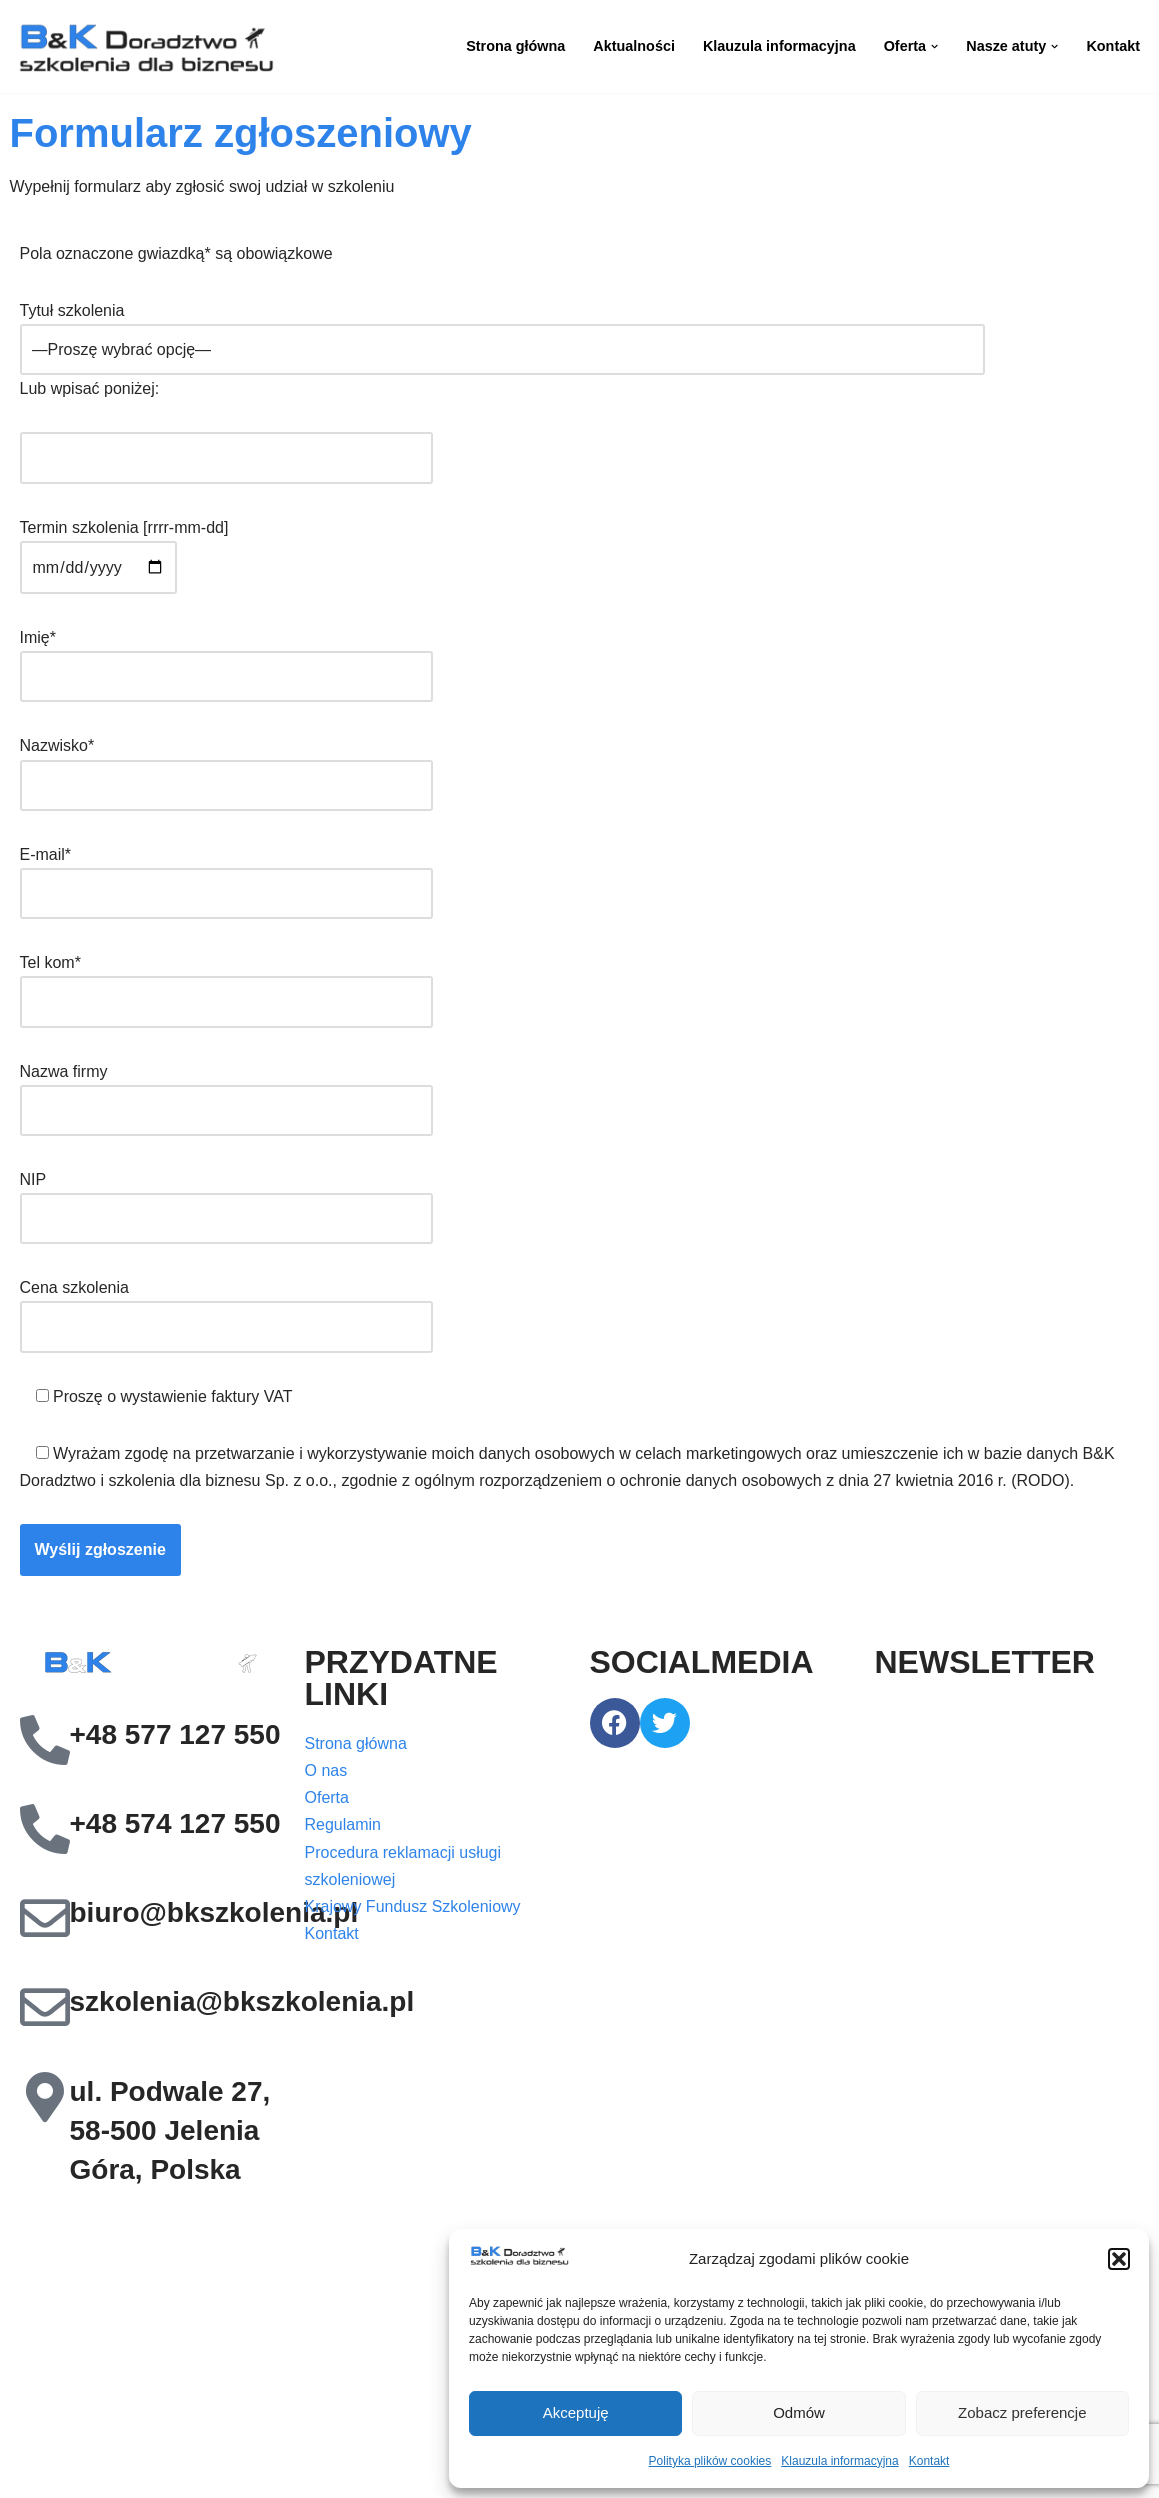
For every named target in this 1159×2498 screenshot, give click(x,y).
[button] (1119, 2259)
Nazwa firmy (226, 1091)
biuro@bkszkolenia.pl (214, 1912)
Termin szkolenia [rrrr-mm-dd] (124, 547)
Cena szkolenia (226, 1307)
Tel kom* (226, 982)
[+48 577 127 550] (45, 1740)
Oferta (327, 1797)
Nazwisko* (226, 765)
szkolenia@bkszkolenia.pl (242, 2001)
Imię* (226, 657)
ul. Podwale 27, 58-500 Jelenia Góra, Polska (170, 2130)
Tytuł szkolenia (502, 330)
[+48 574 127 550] (45, 1829)
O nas (326, 1770)
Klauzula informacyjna (839, 2461)
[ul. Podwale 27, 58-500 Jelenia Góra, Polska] (45, 2097)
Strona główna (515, 46)
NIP (226, 1199)
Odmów (799, 2412)
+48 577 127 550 (175, 1734)
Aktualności (634, 46)
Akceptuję (576, 2412)
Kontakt (929, 2461)
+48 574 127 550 (175, 1823)
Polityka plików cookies (710, 2461)
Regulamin (343, 1824)
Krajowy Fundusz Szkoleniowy (413, 1906)
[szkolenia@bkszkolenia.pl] (45, 2007)
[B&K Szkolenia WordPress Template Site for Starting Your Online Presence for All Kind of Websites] (145, 46)
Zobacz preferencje (1022, 2412)
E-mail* (226, 874)
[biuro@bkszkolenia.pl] (45, 1918)
